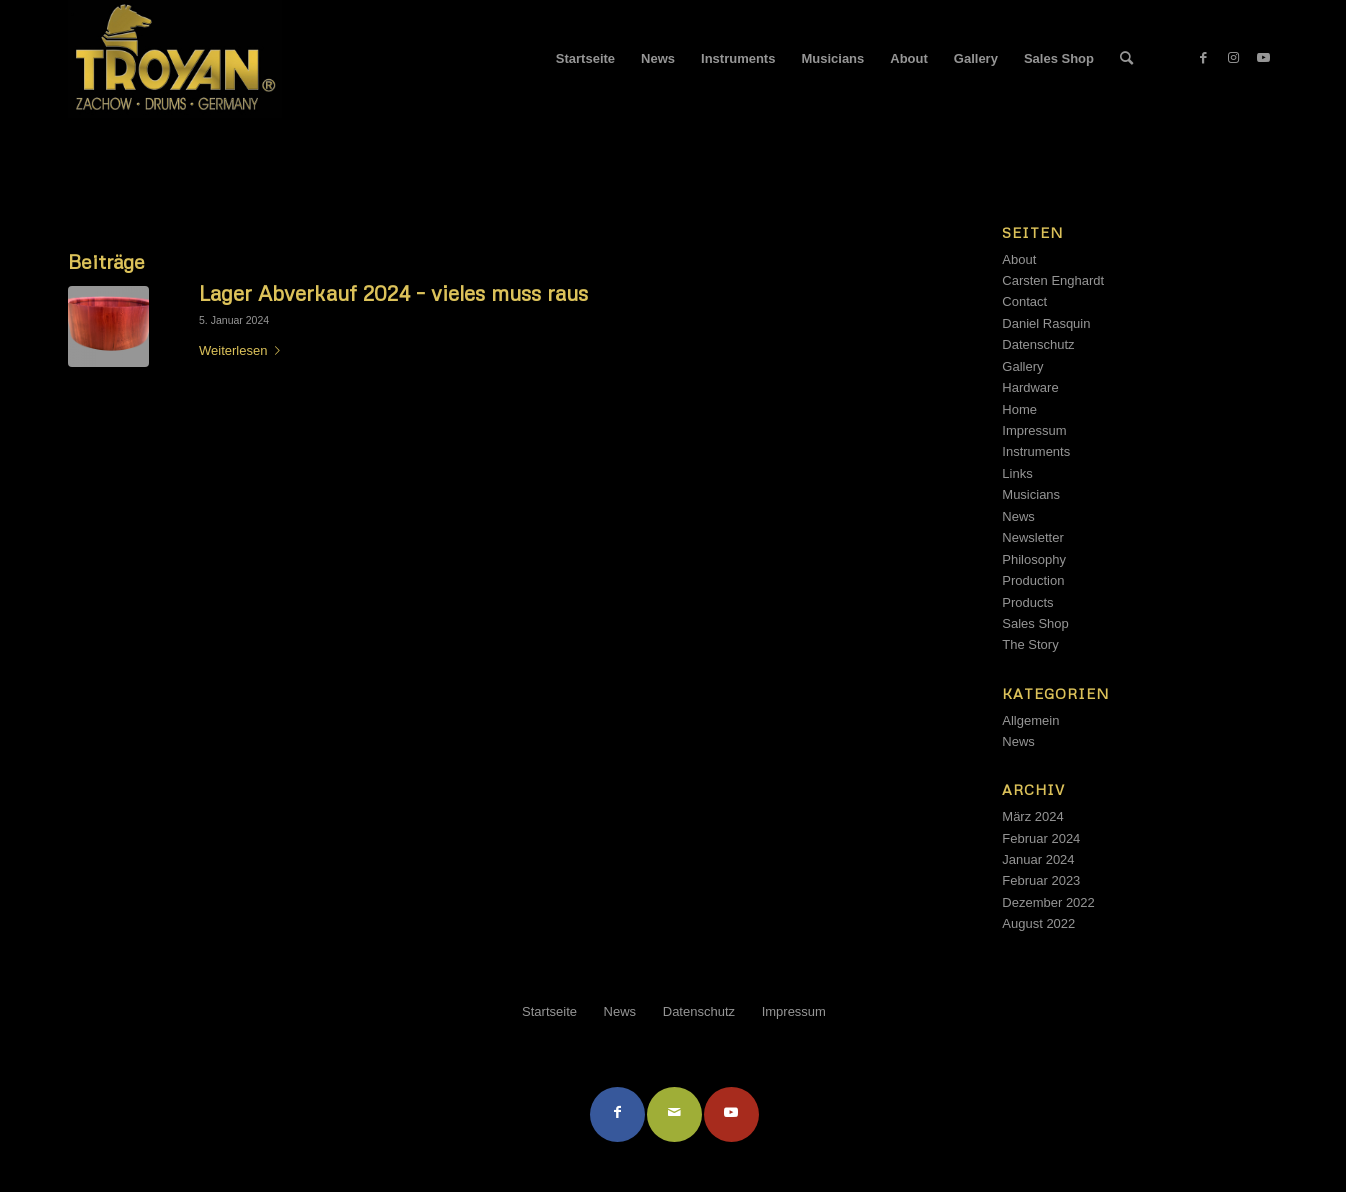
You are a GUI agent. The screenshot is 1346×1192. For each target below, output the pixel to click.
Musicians (1031, 494)
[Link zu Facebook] (1203, 58)
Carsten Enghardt (1053, 280)
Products (1027, 602)
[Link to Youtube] (731, 1114)
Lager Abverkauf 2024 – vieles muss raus (393, 293)
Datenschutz (1038, 344)
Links (1017, 473)
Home (1019, 409)
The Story (1030, 644)
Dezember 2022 (1048, 902)
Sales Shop (1035, 623)
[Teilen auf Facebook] (617, 1114)
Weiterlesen (243, 350)
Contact (1024, 301)
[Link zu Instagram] (1233, 58)
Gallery (1022, 366)
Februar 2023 (1041, 880)
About (1019, 259)
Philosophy (1034, 559)
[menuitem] (585, 59)
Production (1033, 580)
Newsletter (1032, 537)
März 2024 (1032, 816)
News (1018, 516)
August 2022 (1038, 923)
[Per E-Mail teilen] (674, 1114)
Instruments (1036, 451)
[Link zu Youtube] (1263, 58)
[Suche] (1126, 59)
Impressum (1034, 430)
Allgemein (1030, 720)
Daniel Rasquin (1046, 323)
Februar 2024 (1041, 838)
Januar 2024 (1038, 859)
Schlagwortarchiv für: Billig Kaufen (190, 145)
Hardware (1030, 387)
